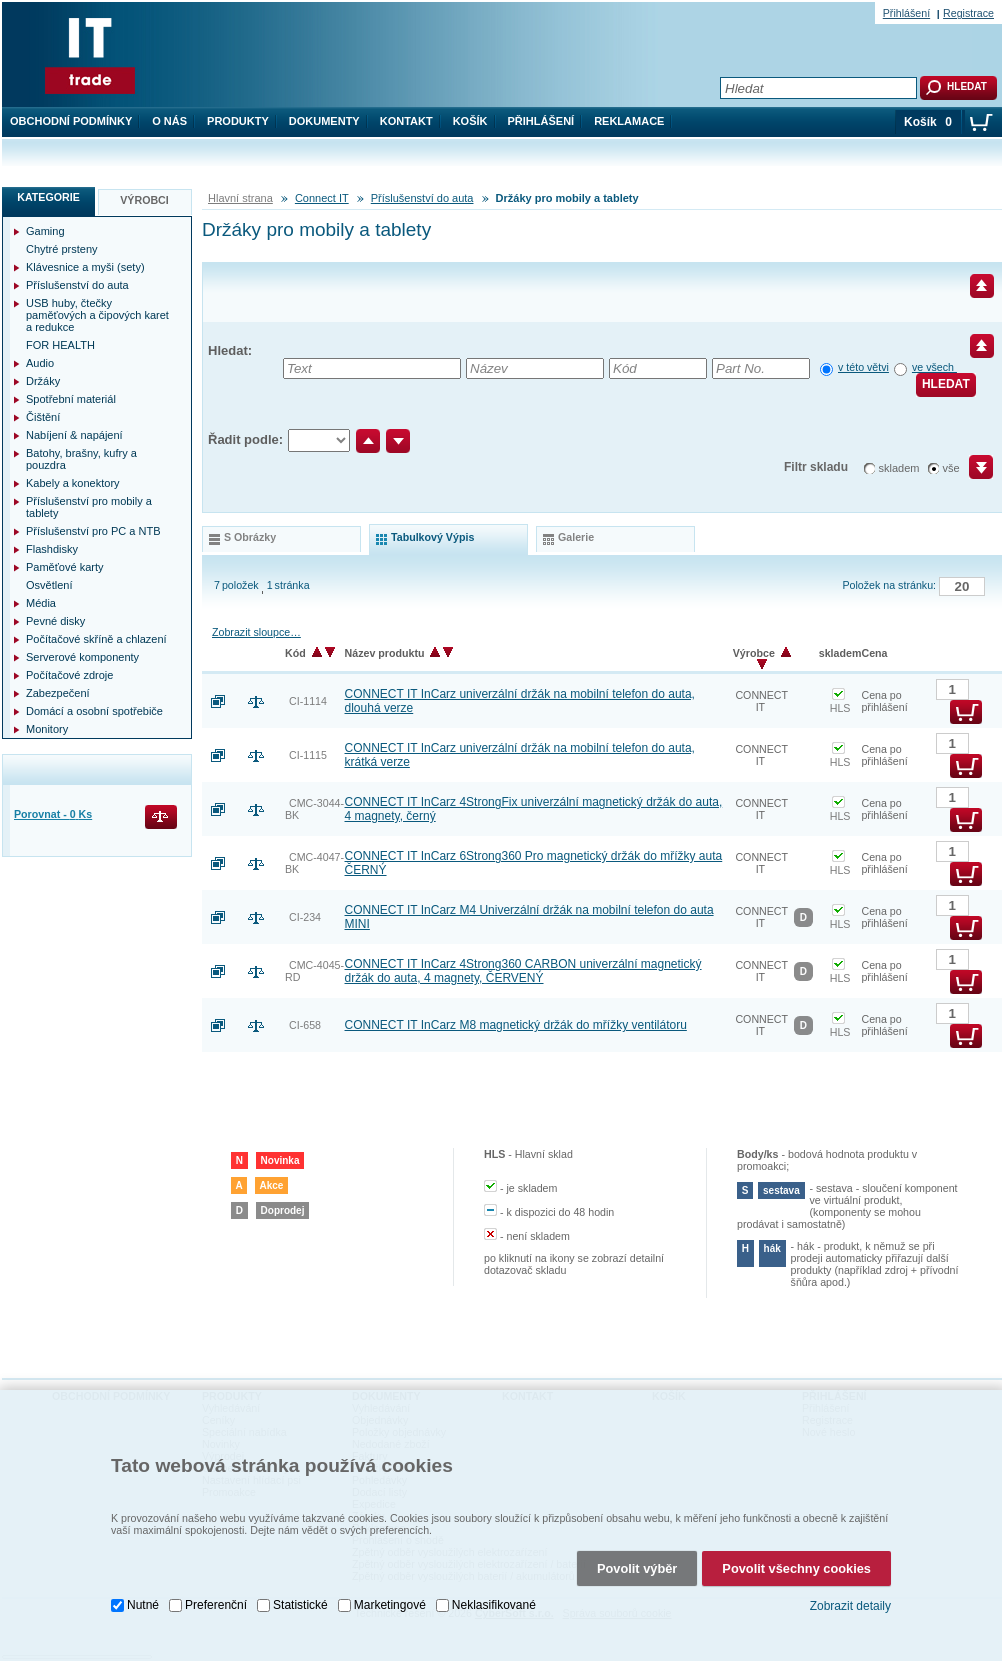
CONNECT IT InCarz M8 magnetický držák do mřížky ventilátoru (516, 1025)
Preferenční (216, 1602)
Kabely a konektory (73, 483)
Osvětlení (49, 585)
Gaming (45, 231)
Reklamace (629, 121)
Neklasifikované (494, 1602)
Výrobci (144, 200)
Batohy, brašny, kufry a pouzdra (81, 459)
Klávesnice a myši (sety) (85, 267)
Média (41, 603)
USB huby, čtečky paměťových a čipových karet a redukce (97, 315)
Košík (470, 121)
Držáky (43, 381)
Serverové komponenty (82, 657)
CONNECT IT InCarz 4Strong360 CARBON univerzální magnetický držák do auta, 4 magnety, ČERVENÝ (523, 971)
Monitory (47, 729)
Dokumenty (324, 121)
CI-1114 (308, 701)
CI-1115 (308, 755)
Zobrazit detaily (850, 1603)
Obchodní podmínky (71, 121)
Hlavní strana (240, 198)
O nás (169, 121)
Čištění (43, 417)
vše (951, 468)
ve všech (934, 367)
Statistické (300, 1602)
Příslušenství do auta (422, 198)
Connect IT (322, 198)
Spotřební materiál (71, 399)
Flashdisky (52, 549)
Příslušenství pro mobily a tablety (89, 507)
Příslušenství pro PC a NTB (93, 531)
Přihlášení (541, 121)
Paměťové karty (65, 567)
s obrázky (250, 537)
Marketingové (390, 1602)
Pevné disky (55, 621)
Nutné (143, 1602)
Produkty (238, 121)
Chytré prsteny (62, 249)
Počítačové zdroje (69, 675)
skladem (899, 468)
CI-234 (305, 917)
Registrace (968, 13)
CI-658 (305, 1025)
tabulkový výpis (432, 537)
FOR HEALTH (60, 345)
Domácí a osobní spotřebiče (94, 711)
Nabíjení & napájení (74, 435)
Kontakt (406, 121)
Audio (40, 363)
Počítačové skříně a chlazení (96, 639)
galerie (576, 537)
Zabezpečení (58, 693)
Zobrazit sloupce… (256, 632)
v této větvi (863, 367)
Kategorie (48, 197)
